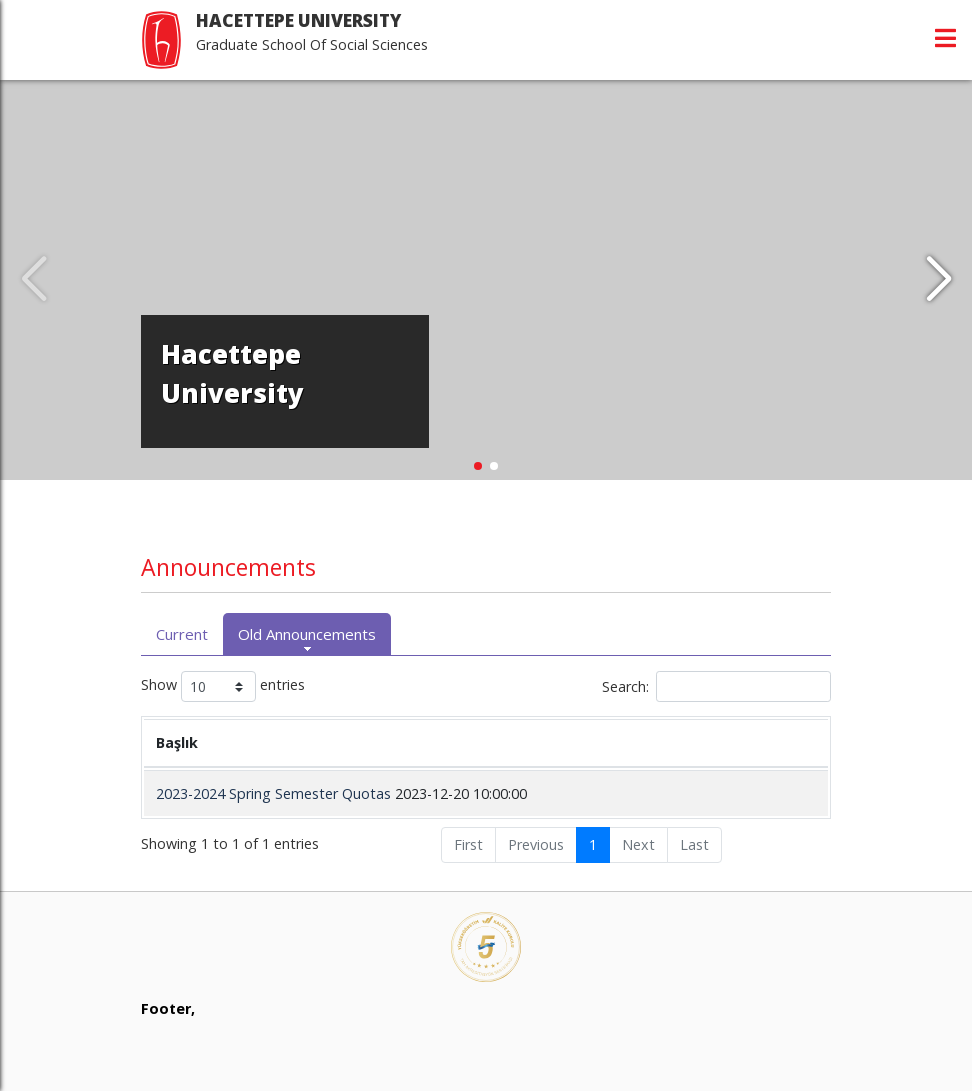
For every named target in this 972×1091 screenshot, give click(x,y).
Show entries (223, 686)
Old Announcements (307, 634)
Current (182, 634)
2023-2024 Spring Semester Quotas (273, 793)
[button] (938, 280)
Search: (716, 686)
